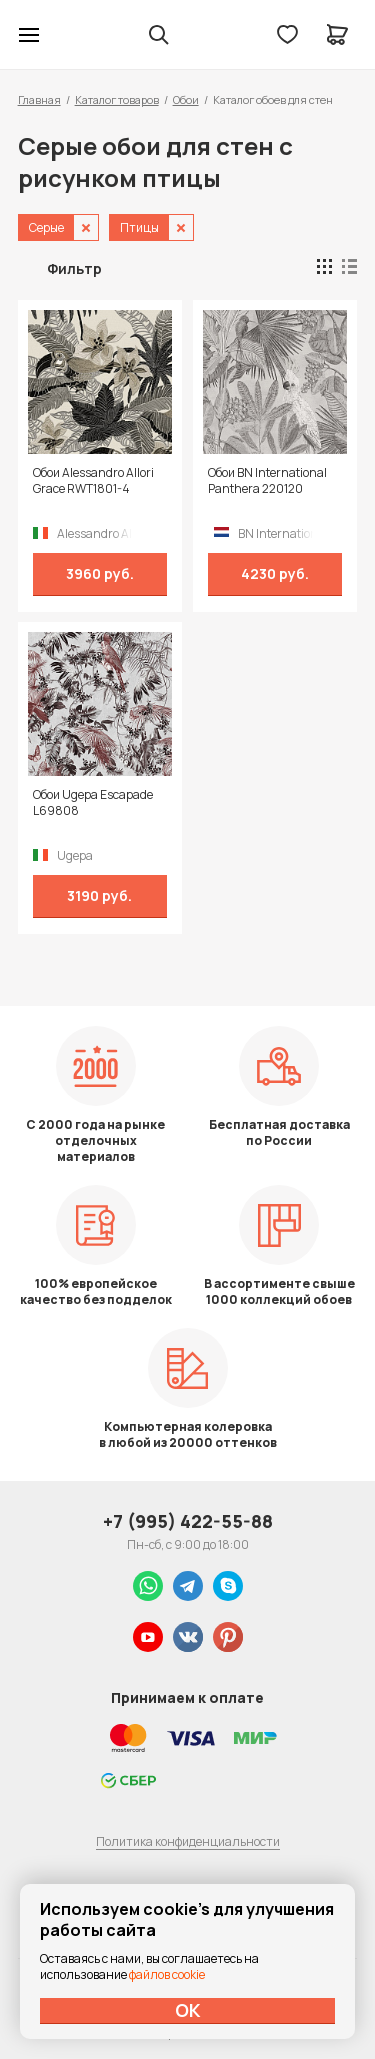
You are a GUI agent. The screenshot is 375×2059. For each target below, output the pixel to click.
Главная (39, 99)
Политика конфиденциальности (188, 1841)
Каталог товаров (117, 99)
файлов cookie (167, 1974)
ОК (188, 2010)
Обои (186, 99)
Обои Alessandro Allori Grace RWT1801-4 (93, 481)
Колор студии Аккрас (81, 35)
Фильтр (74, 268)
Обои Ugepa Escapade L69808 (93, 803)
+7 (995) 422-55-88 (188, 1521)
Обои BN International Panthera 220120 (267, 481)
